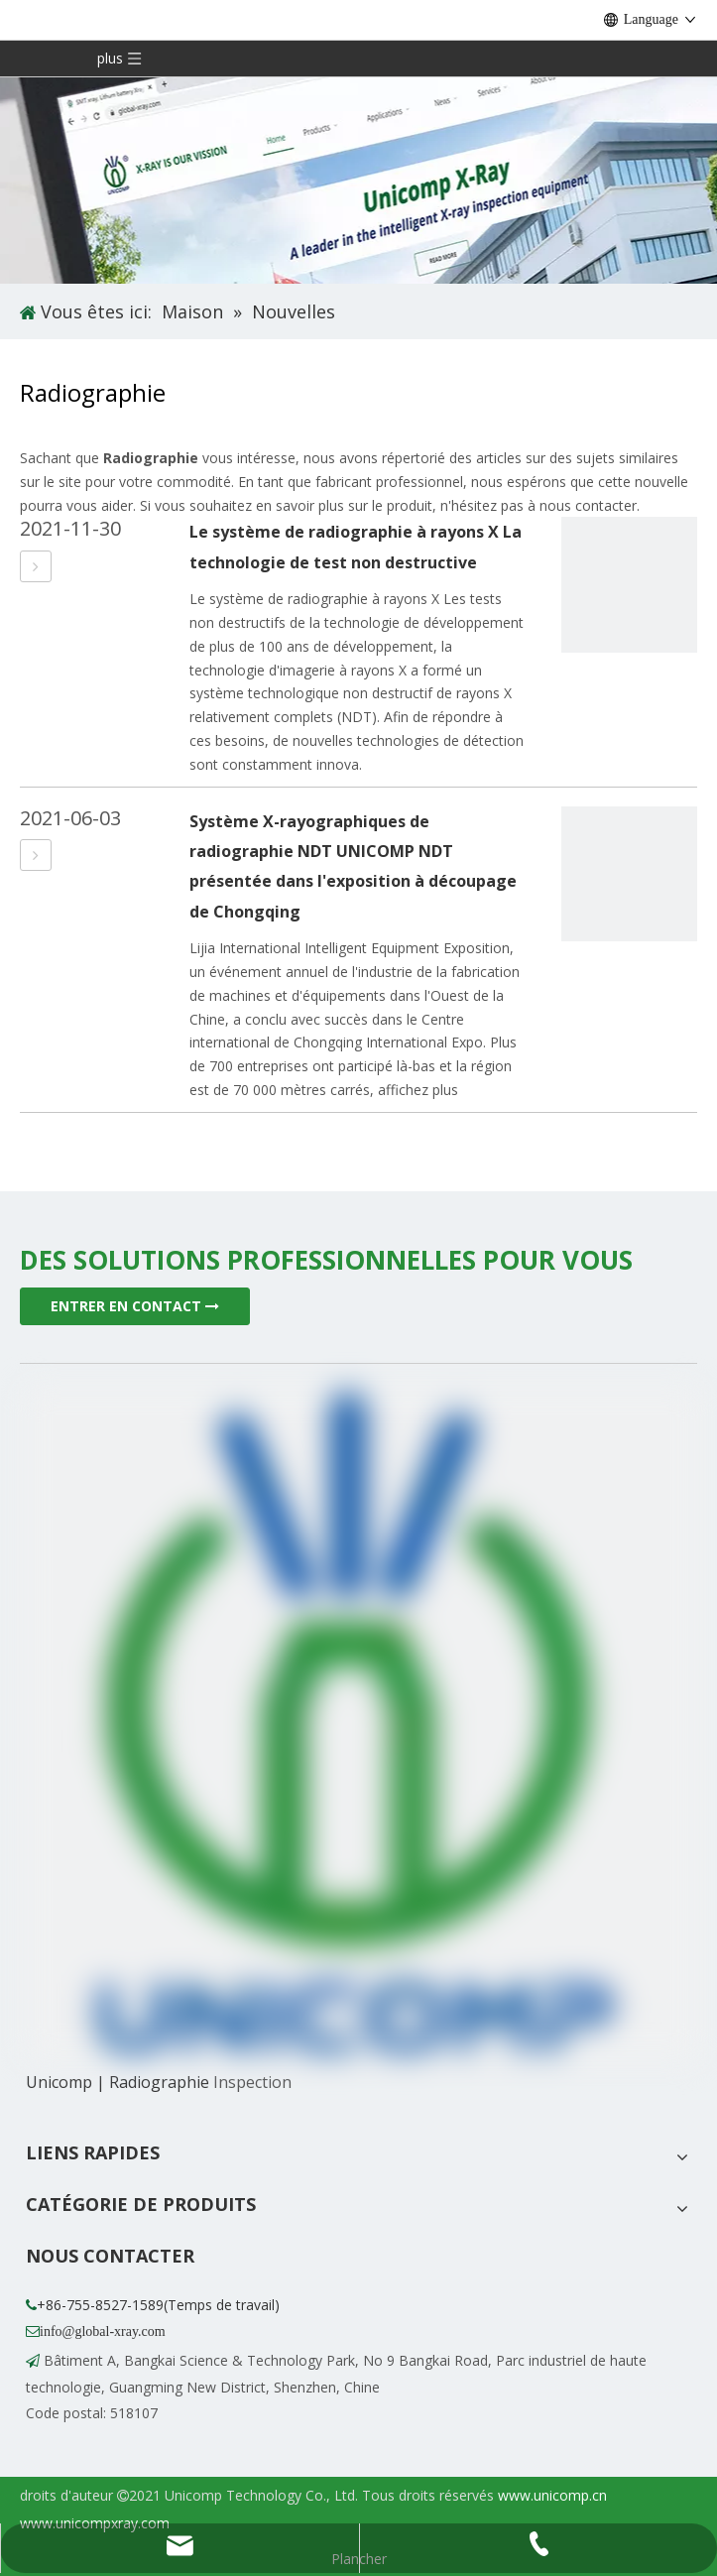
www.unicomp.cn (552, 2495)
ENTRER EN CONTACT (135, 1305)
